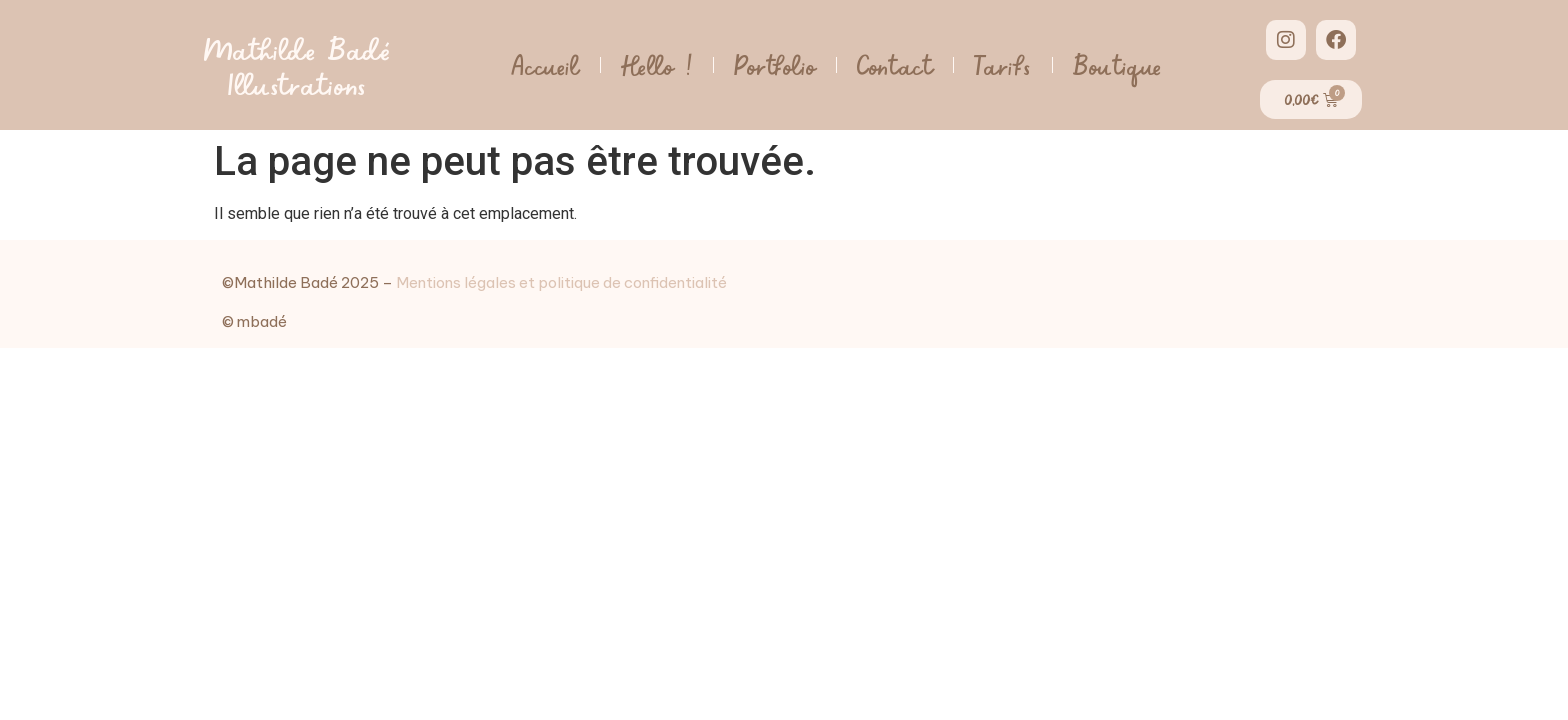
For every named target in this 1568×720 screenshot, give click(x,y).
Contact (895, 64)
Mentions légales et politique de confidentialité (561, 282)
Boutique (1118, 64)
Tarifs (1003, 64)
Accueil (545, 64)
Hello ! (657, 64)
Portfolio (775, 64)
